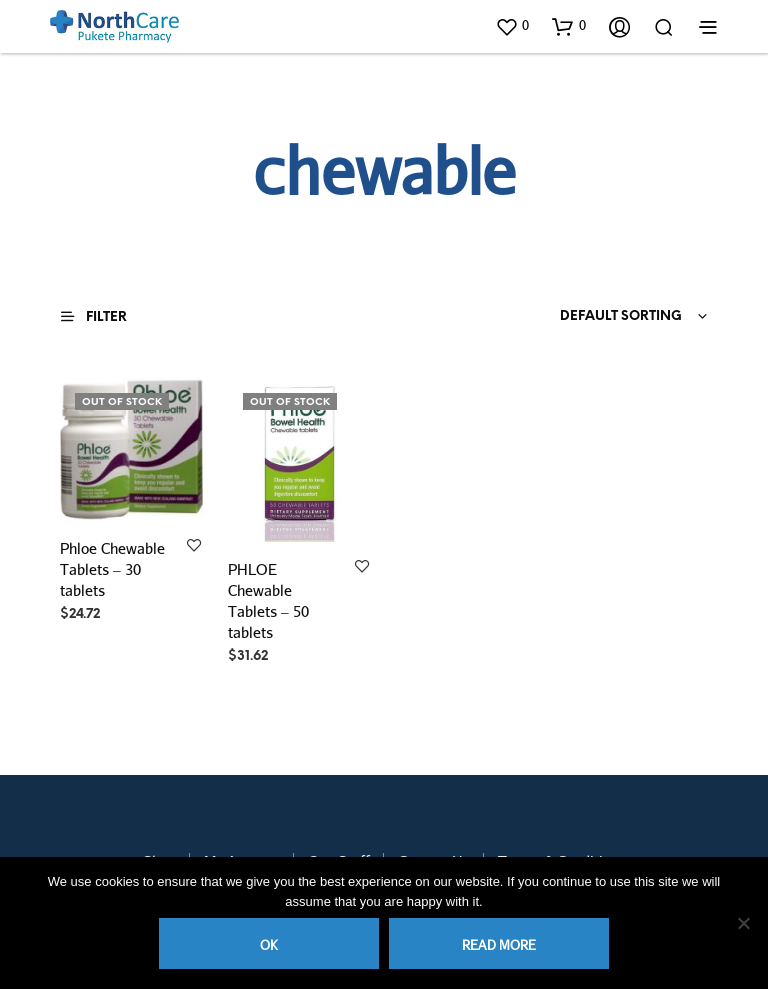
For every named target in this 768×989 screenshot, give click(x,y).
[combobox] (586, 317)
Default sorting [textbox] (621, 316)
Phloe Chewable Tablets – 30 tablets (112, 569)
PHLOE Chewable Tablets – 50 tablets (268, 600)
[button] (512, 26)
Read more (499, 945)
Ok (269, 945)
